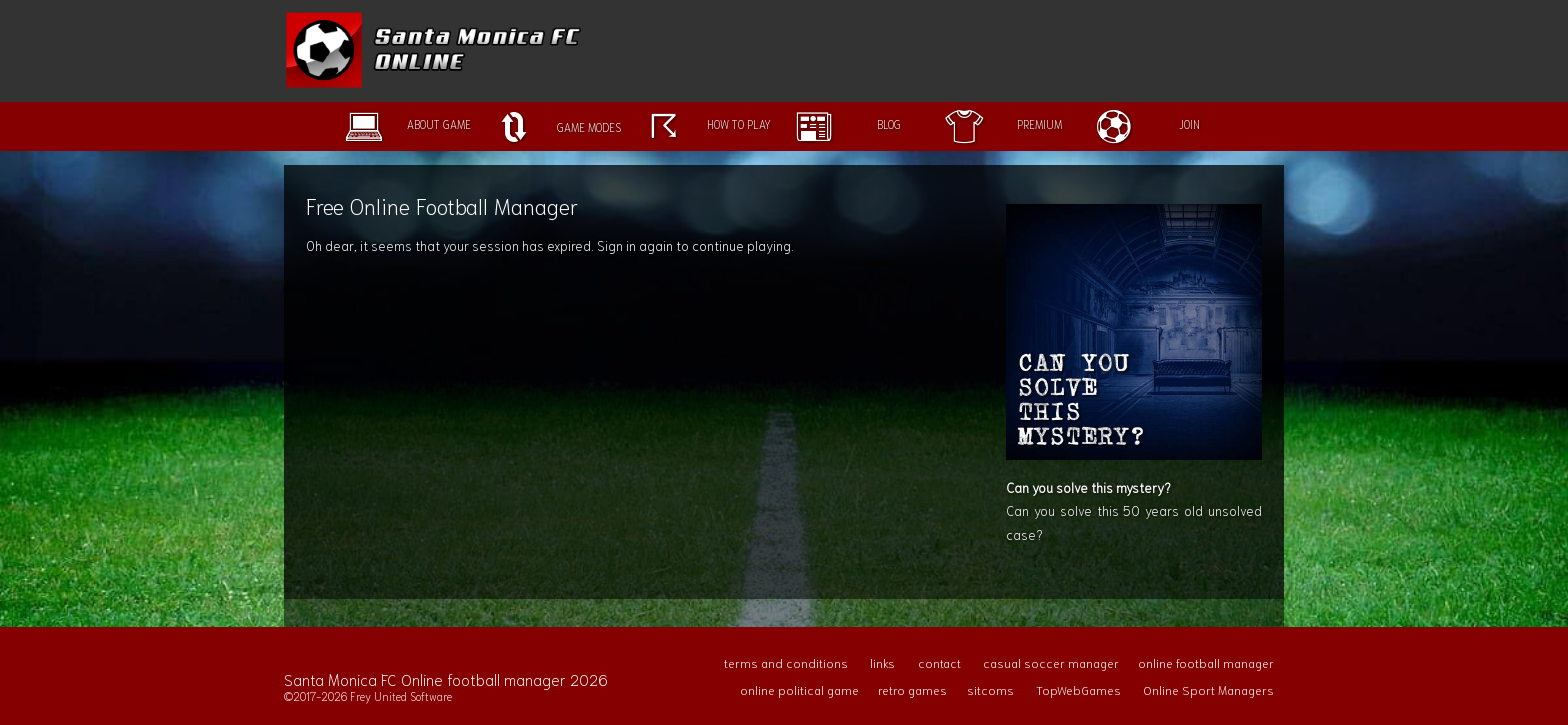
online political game (799, 689)
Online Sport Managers (1208, 689)
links (882, 662)
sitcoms (990, 689)
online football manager (1206, 662)
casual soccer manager (1051, 662)
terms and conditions (786, 662)
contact (939, 662)
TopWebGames (1078, 689)
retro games (912, 689)
